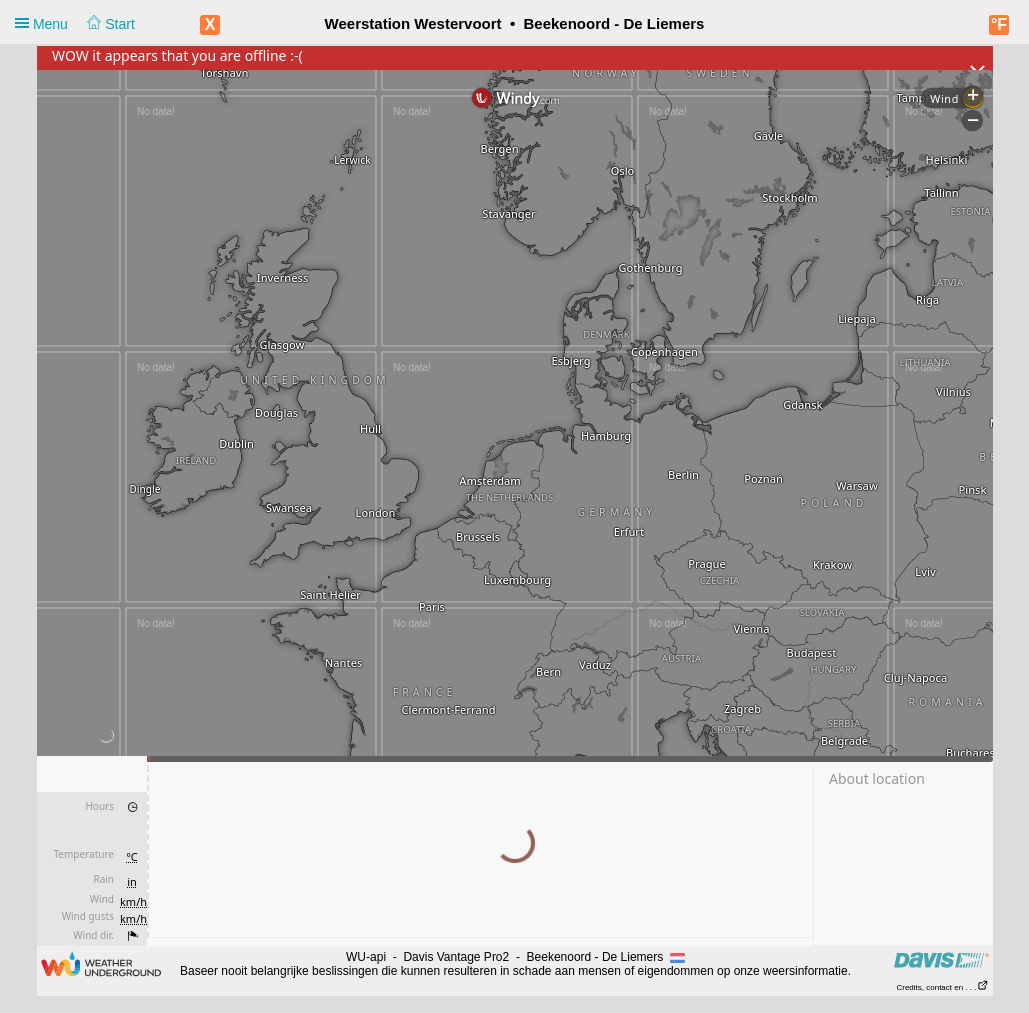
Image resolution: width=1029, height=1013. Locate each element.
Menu (75, 23)
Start (110, 24)
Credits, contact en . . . (942, 987)
